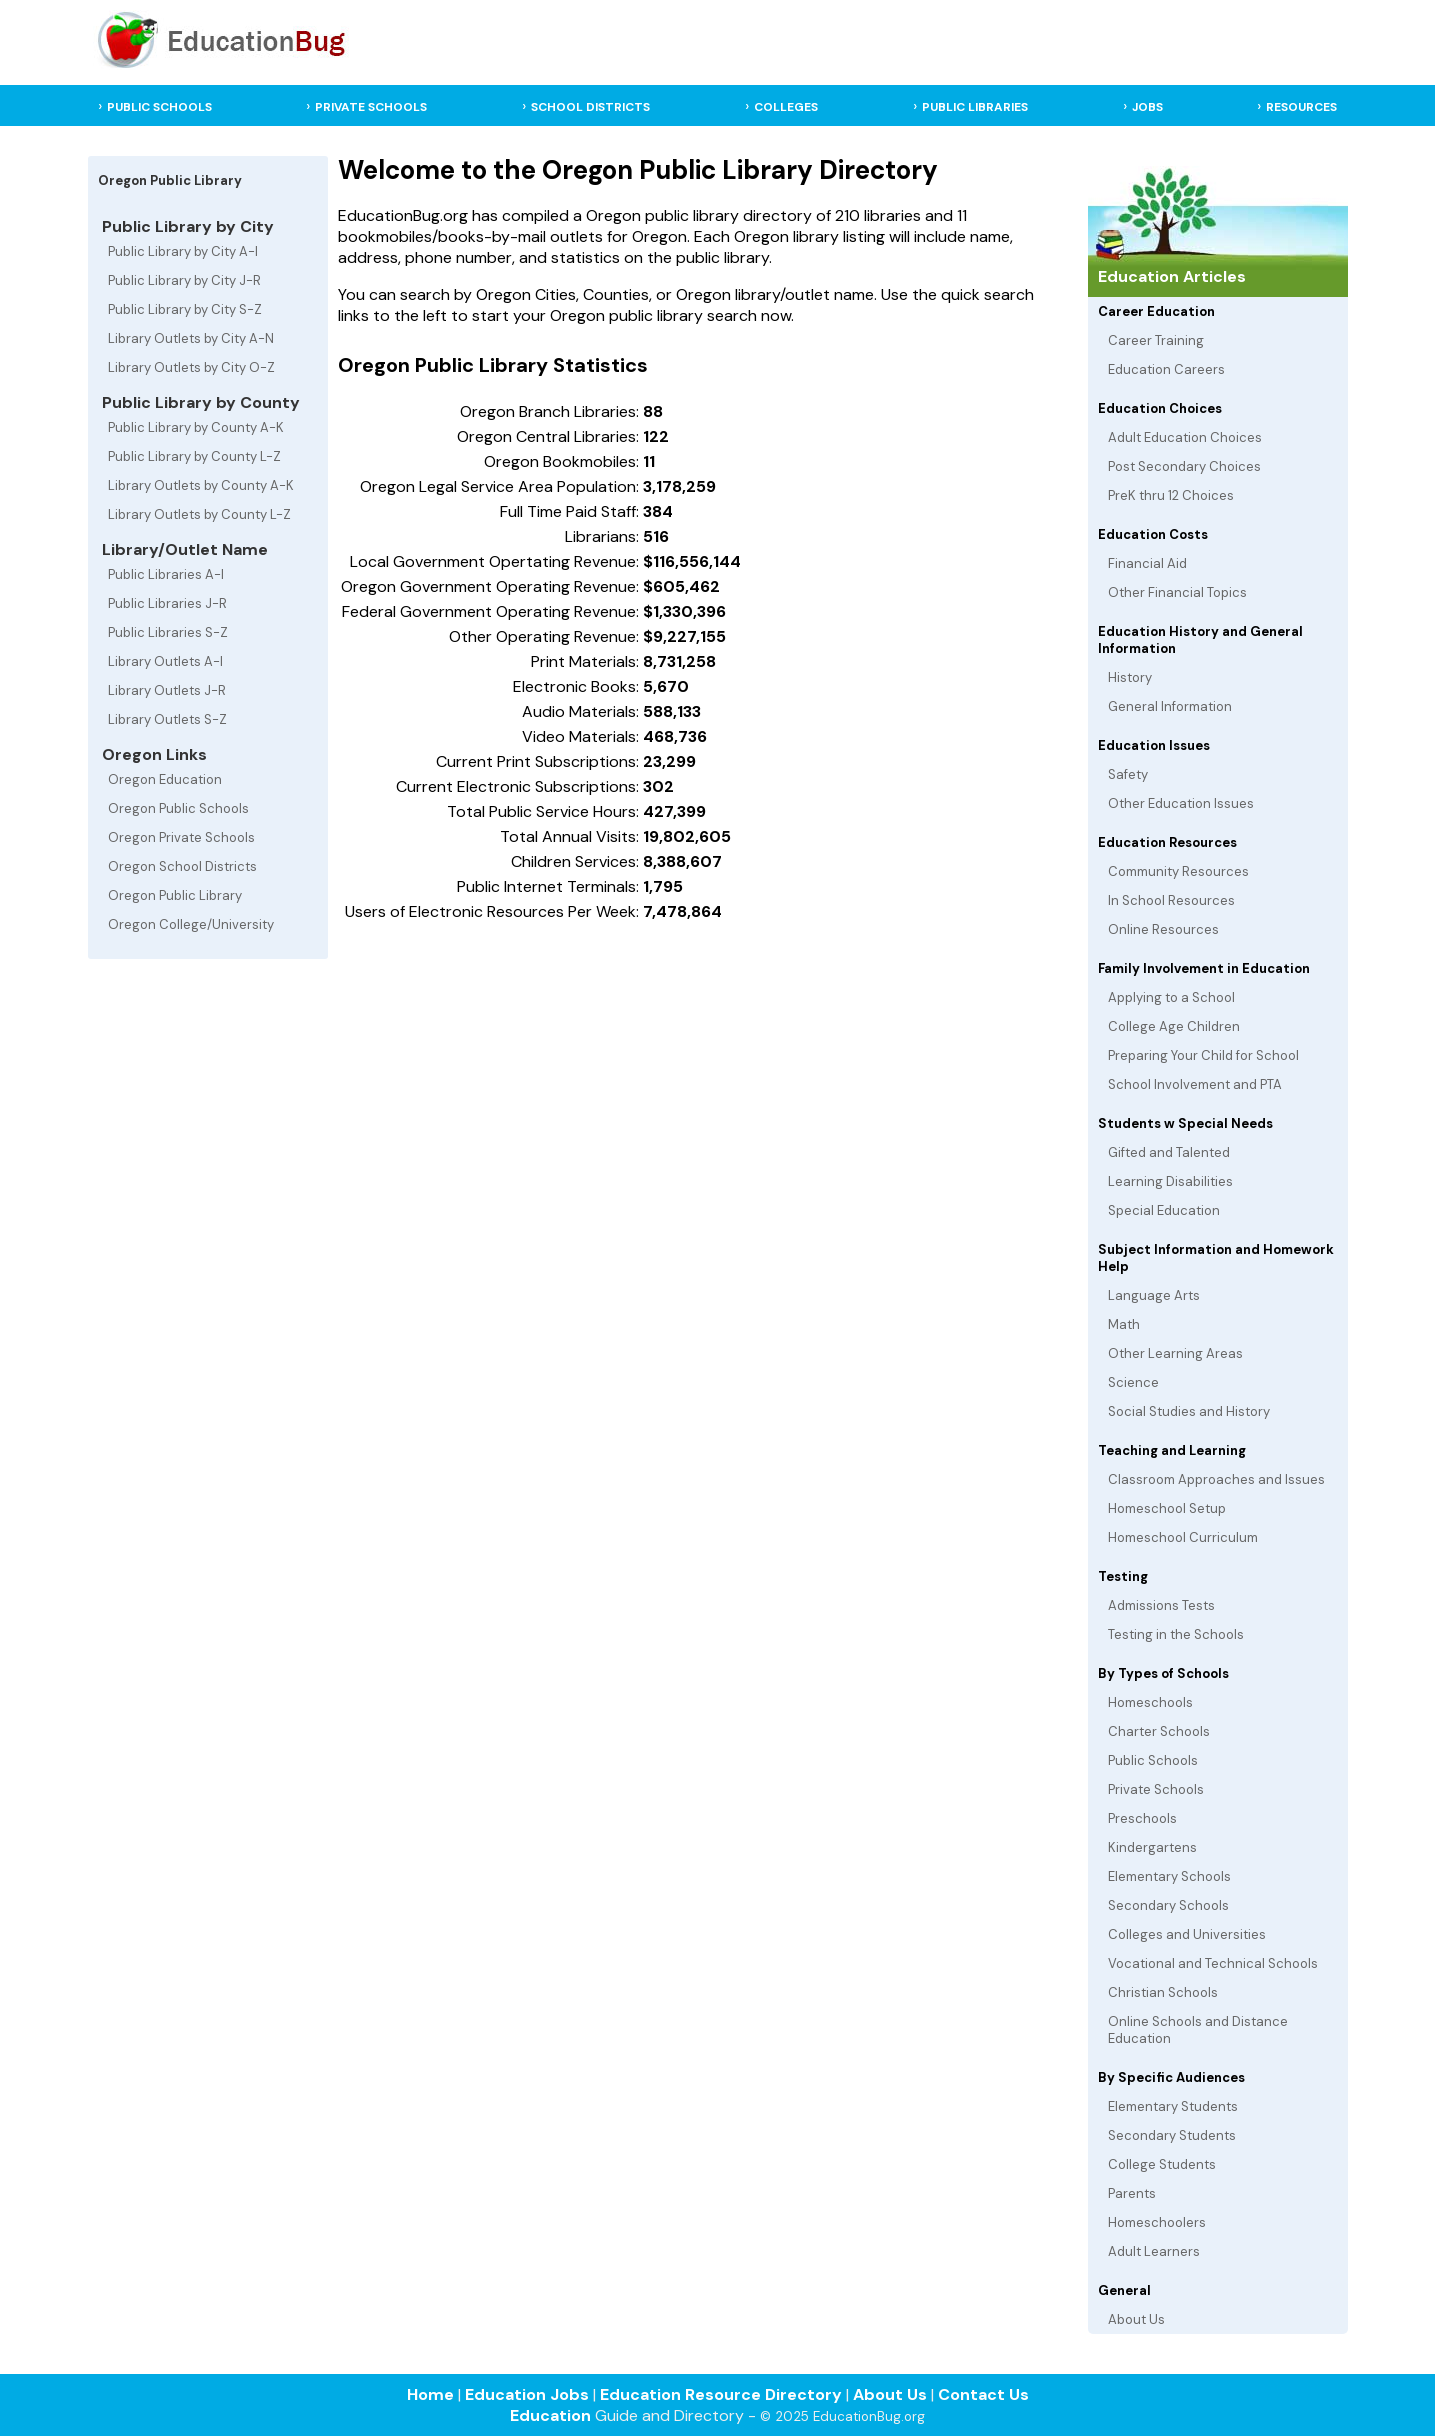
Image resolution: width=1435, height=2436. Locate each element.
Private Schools (1156, 1789)
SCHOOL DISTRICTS (590, 107)
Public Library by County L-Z (194, 456)
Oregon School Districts (182, 866)
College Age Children (1174, 1026)
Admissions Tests (1161, 1605)
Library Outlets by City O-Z (191, 367)
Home (430, 2394)
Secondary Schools (1168, 1905)
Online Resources (1163, 929)
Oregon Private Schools (181, 837)
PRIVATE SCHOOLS (371, 107)
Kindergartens (1152, 1847)
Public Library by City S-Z (185, 309)
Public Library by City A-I (183, 251)
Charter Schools (1159, 1731)
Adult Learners (1154, 2251)
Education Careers (1166, 369)
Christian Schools (1163, 1992)
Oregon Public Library (175, 895)
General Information (1170, 706)
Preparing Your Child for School (1203, 1055)
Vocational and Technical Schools (1213, 1963)
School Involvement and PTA (1195, 1084)
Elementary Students (1173, 2106)
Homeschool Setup (1167, 1508)
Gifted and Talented (1169, 1152)
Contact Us (983, 2394)
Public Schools (1153, 1760)
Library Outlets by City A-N (191, 338)
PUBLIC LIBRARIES (975, 107)
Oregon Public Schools (178, 808)
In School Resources (1171, 900)
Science (1133, 1382)
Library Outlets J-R (167, 690)
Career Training (1156, 340)
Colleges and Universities (1187, 1934)
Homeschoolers (1157, 2222)
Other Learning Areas (1175, 1353)
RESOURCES (1301, 107)
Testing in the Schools (1176, 1634)
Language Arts (1154, 1295)
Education (550, 2415)
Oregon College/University (191, 924)
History (1130, 677)
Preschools (1142, 1818)
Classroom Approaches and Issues (1216, 1479)
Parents (1132, 2193)
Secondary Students (1172, 2135)
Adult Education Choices (1185, 437)
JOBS (1147, 107)
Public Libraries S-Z (168, 632)
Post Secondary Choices (1184, 466)
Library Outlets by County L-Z (199, 514)
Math (1124, 1324)
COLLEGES (786, 107)
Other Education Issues (1181, 803)
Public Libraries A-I (166, 574)
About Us (1136, 2319)
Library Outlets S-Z (167, 719)
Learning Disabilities (1170, 1181)
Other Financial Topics (1177, 592)
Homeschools (1150, 1702)
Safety (1128, 774)
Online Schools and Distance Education (1198, 2030)
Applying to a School (1171, 997)
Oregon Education (165, 779)
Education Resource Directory (721, 2394)
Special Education (1164, 1210)
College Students (1162, 2164)
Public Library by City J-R (184, 280)
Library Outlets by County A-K (201, 485)
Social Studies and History (1189, 1411)
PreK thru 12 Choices (1171, 495)
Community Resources (1178, 871)
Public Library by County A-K (196, 427)
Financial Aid (1147, 563)
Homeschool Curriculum (1183, 1537)
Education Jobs (527, 2394)
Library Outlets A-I (165, 661)
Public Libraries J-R (167, 603)
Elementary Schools (1169, 1876)
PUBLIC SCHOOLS (159, 107)
